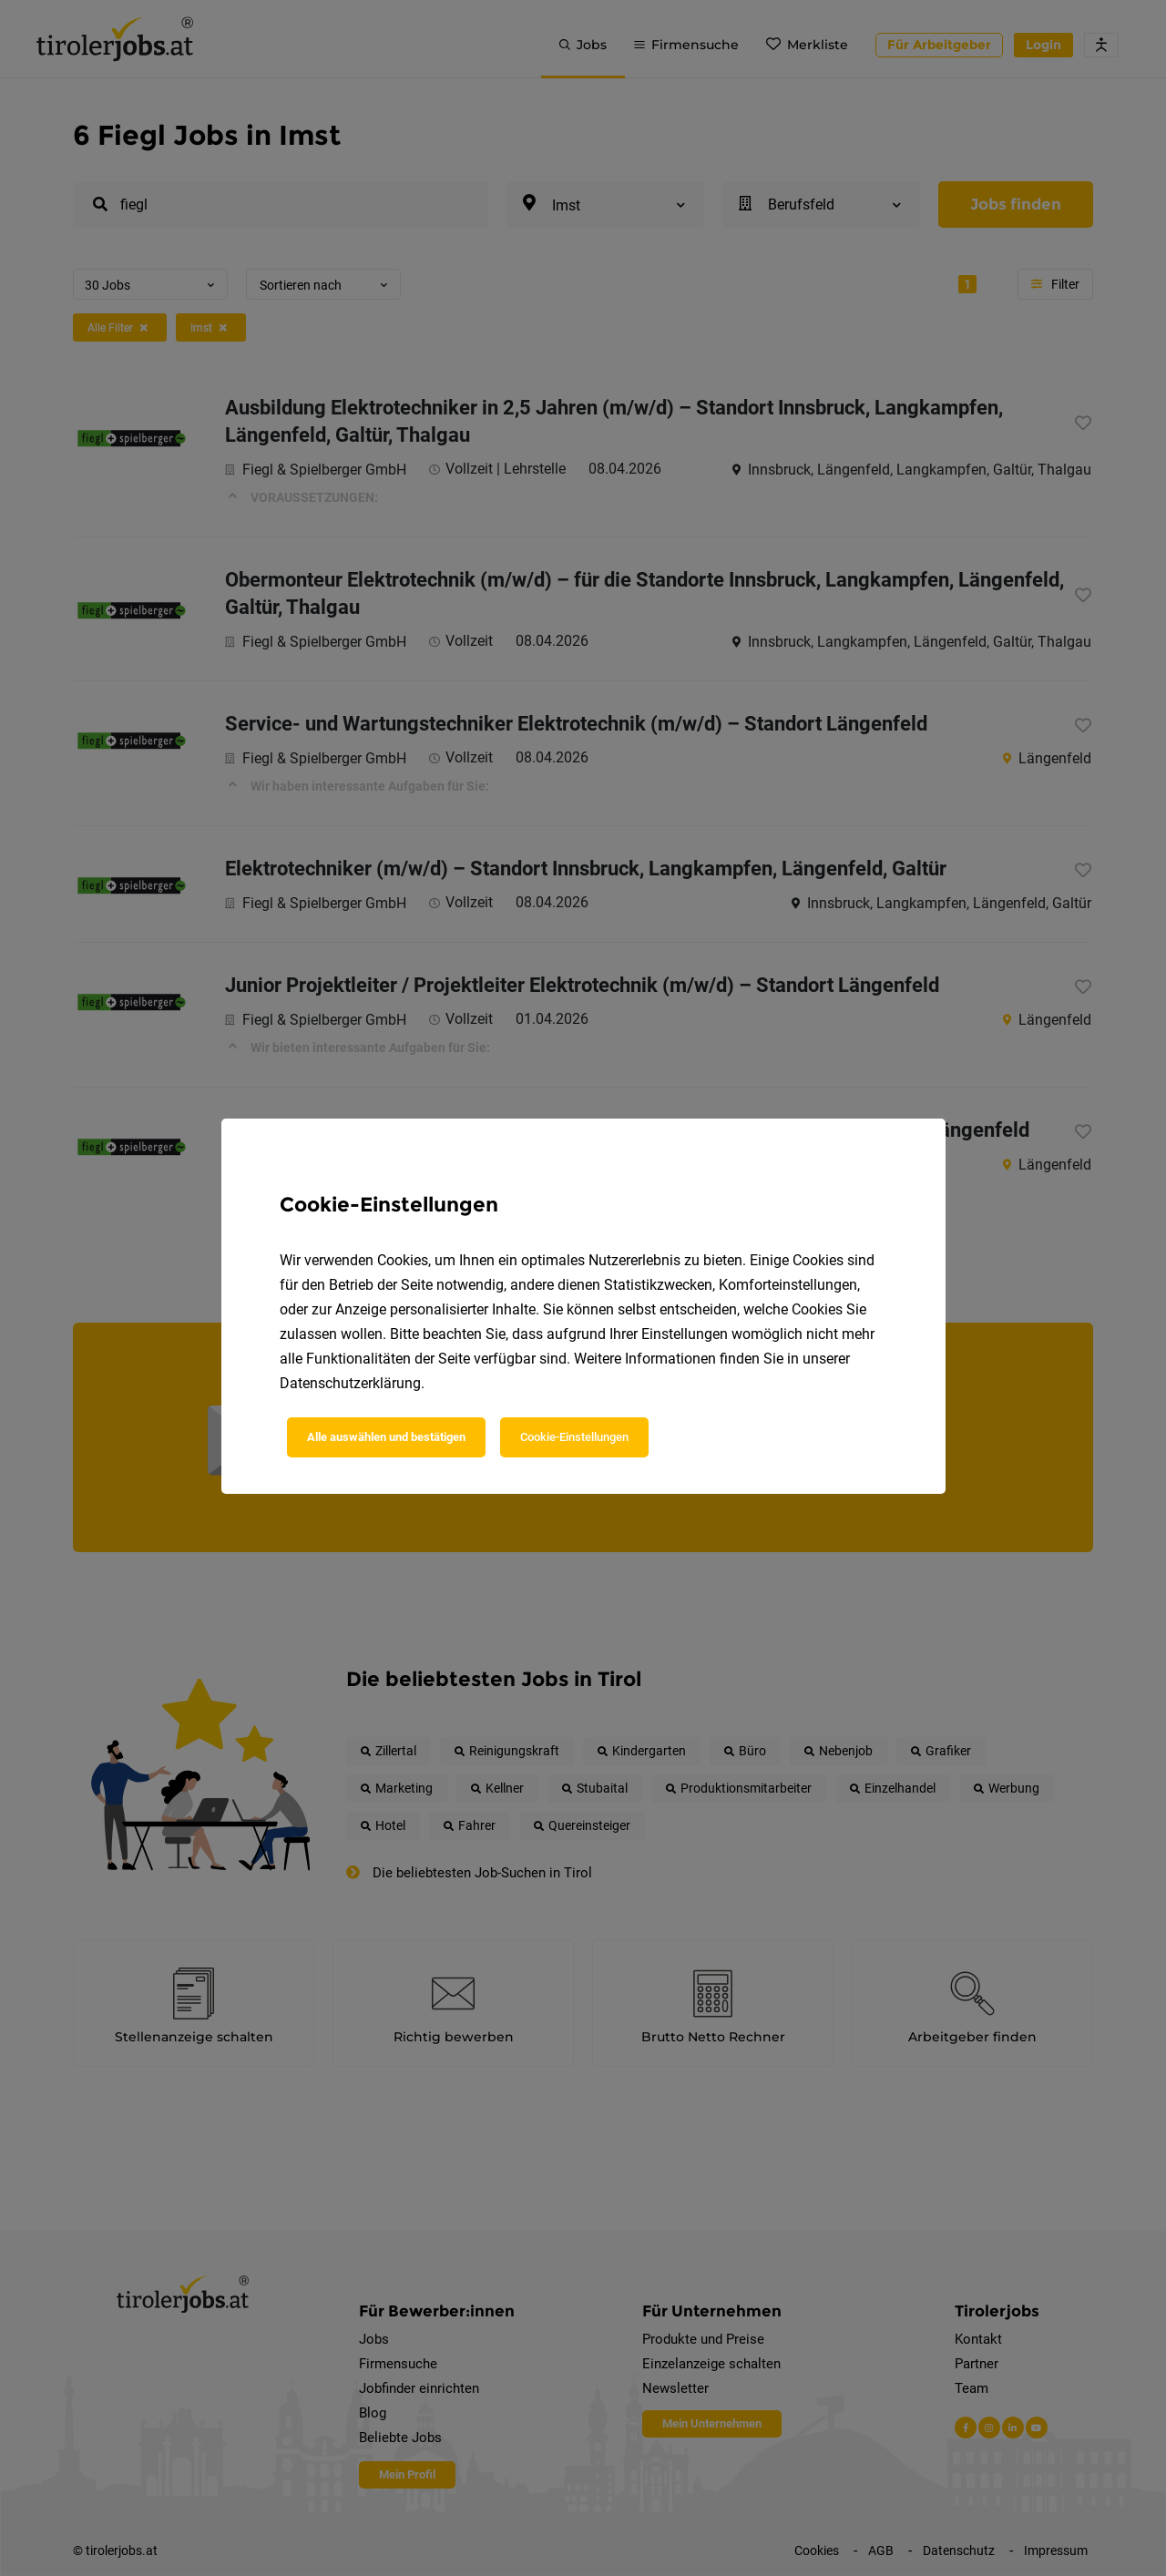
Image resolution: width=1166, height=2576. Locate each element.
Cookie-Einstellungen (574, 1437)
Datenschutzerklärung (350, 1383)
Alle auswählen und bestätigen (386, 1437)
